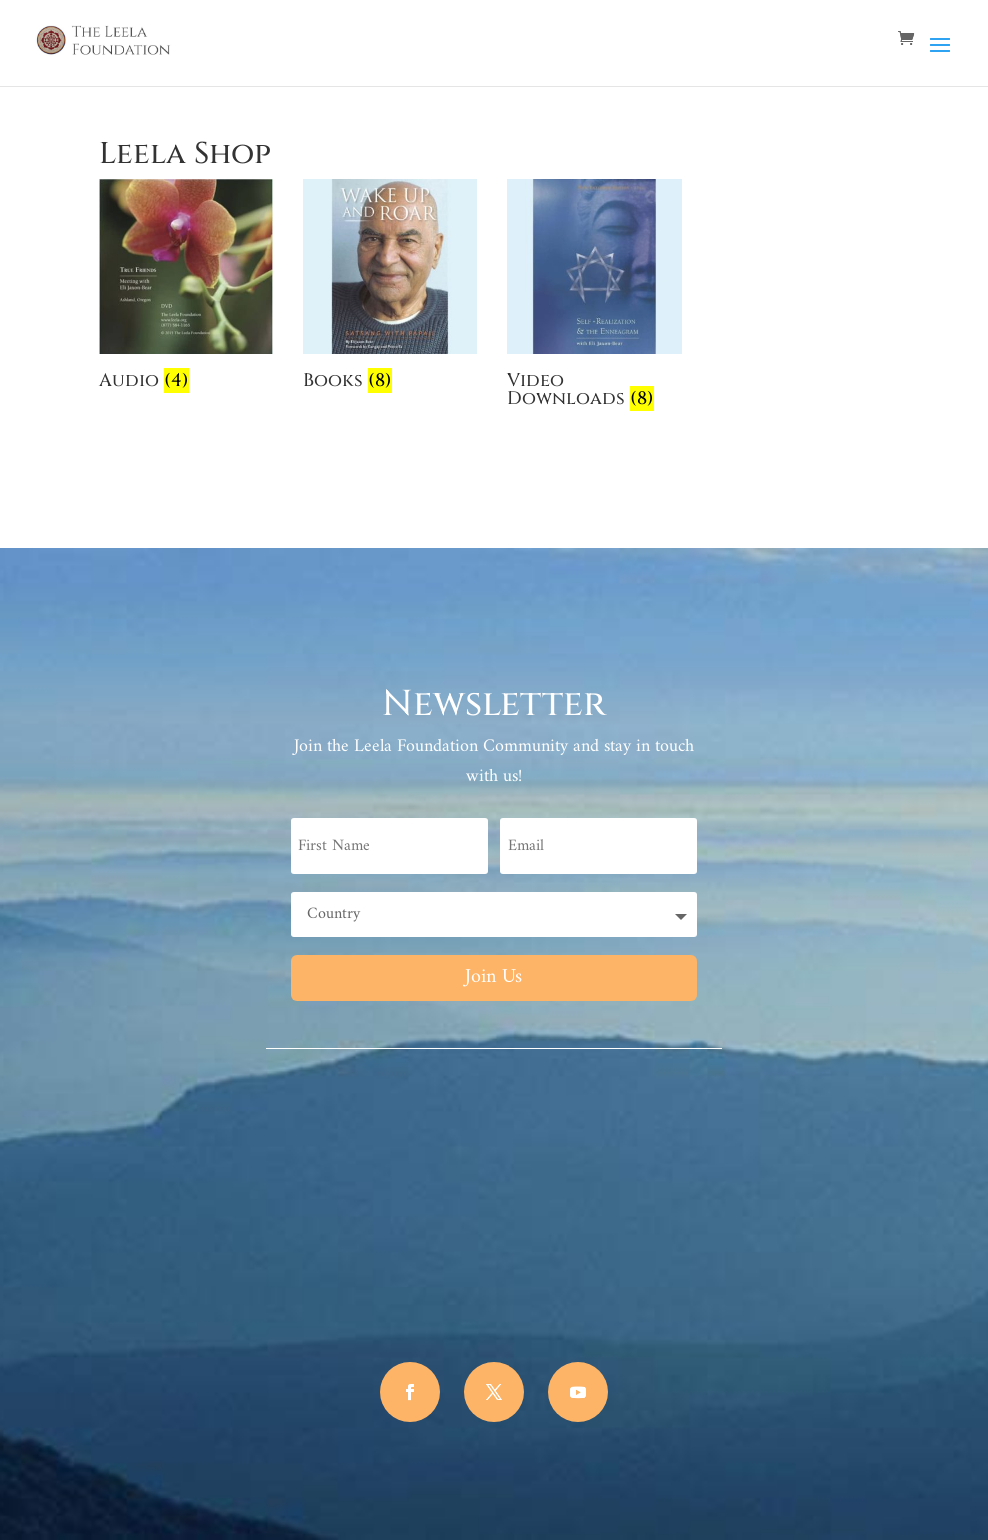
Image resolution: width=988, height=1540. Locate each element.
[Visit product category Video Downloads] (594, 297)
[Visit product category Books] (390, 288)
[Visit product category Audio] (186, 288)
